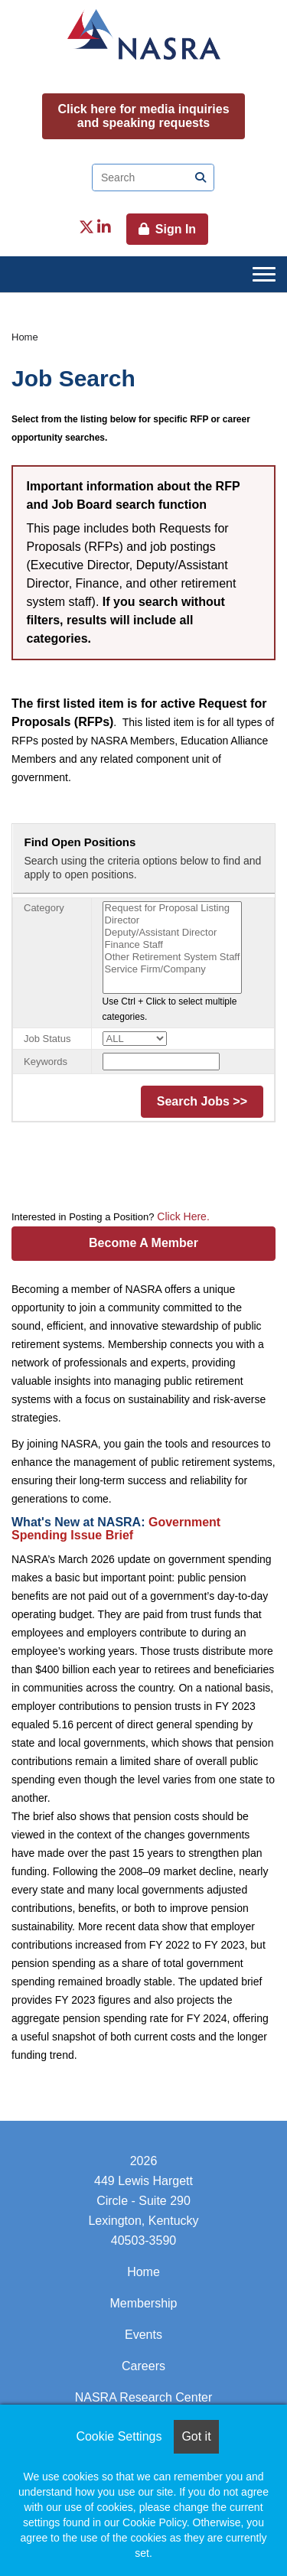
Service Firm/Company (172, 969)
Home (24, 337)
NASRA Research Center (144, 2397)
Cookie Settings (118, 2436)
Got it (195, 2436)
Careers (143, 2365)
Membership (143, 2303)
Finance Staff (172, 945)
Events (143, 2334)
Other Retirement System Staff (172, 957)
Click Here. (181, 1216)
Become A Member (143, 1242)
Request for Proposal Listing (172, 908)
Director (172, 920)
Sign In (175, 229)
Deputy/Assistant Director (172, 933)
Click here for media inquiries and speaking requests (143, 116)
